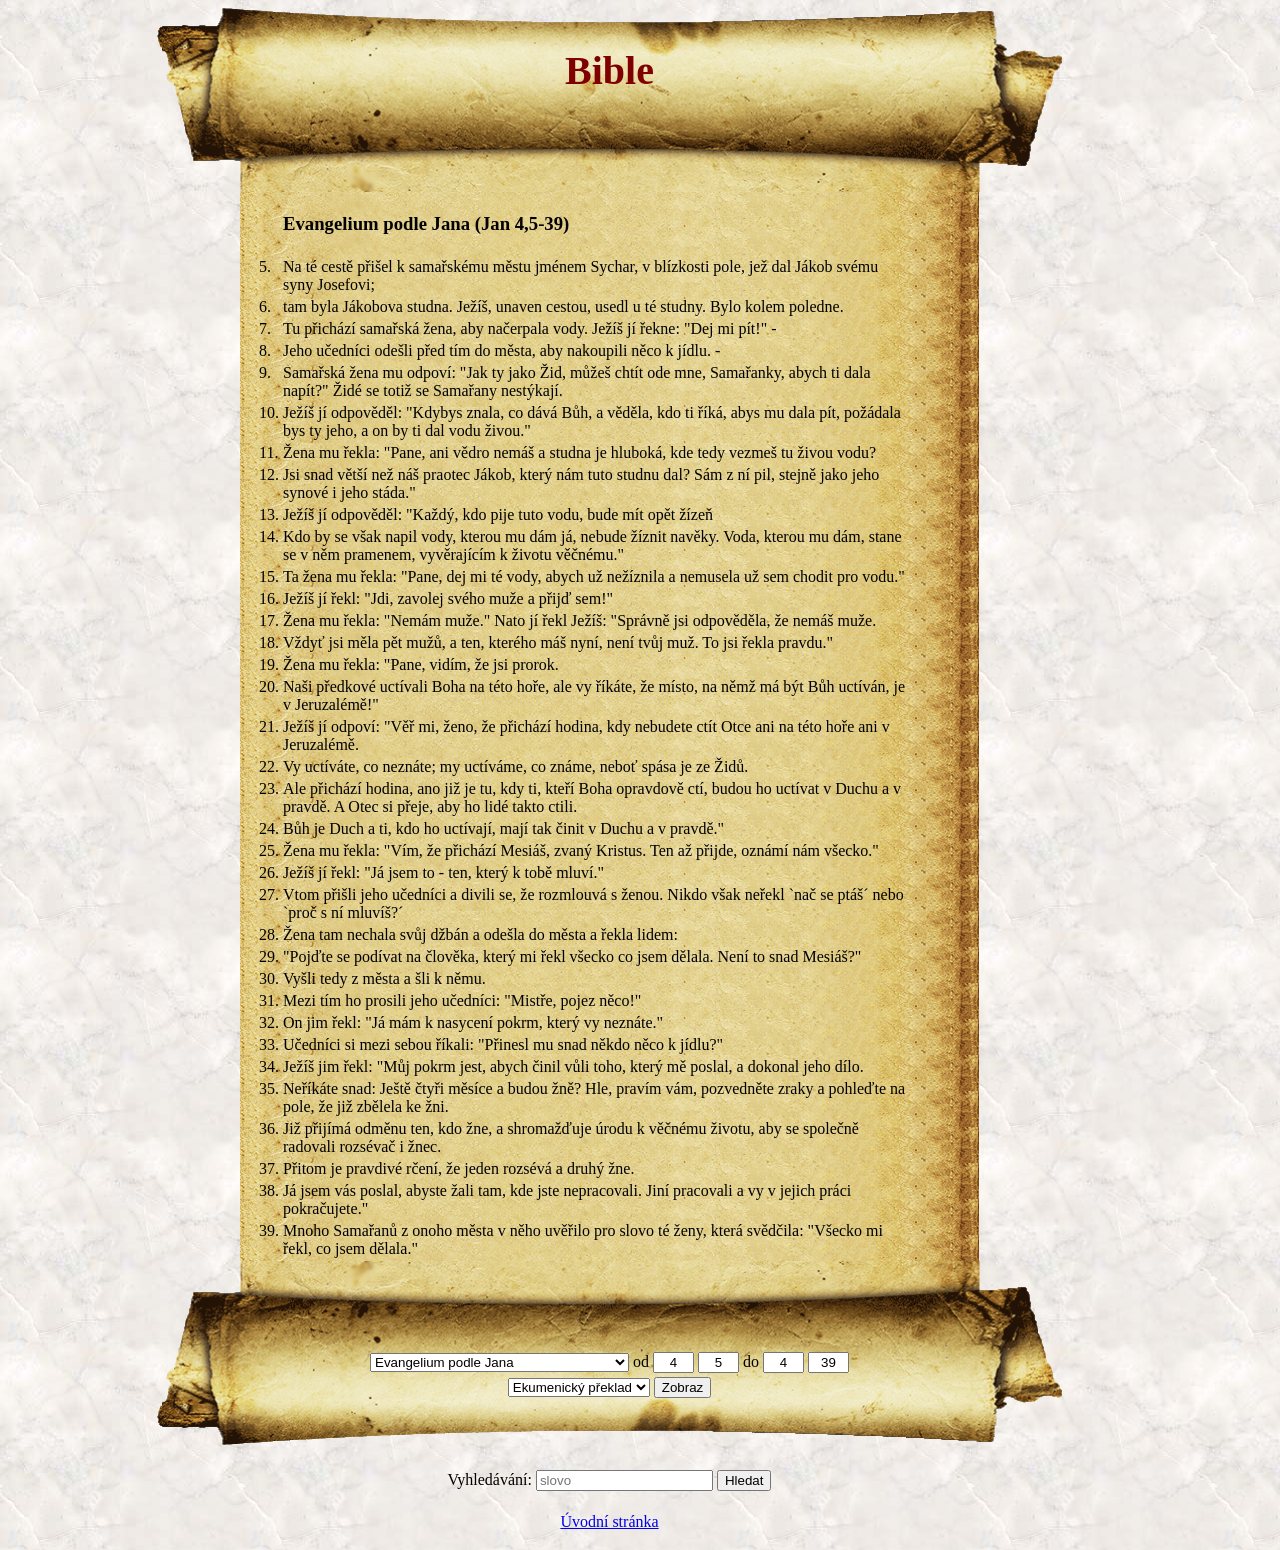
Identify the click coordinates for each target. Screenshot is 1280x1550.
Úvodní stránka (609, 1521)
